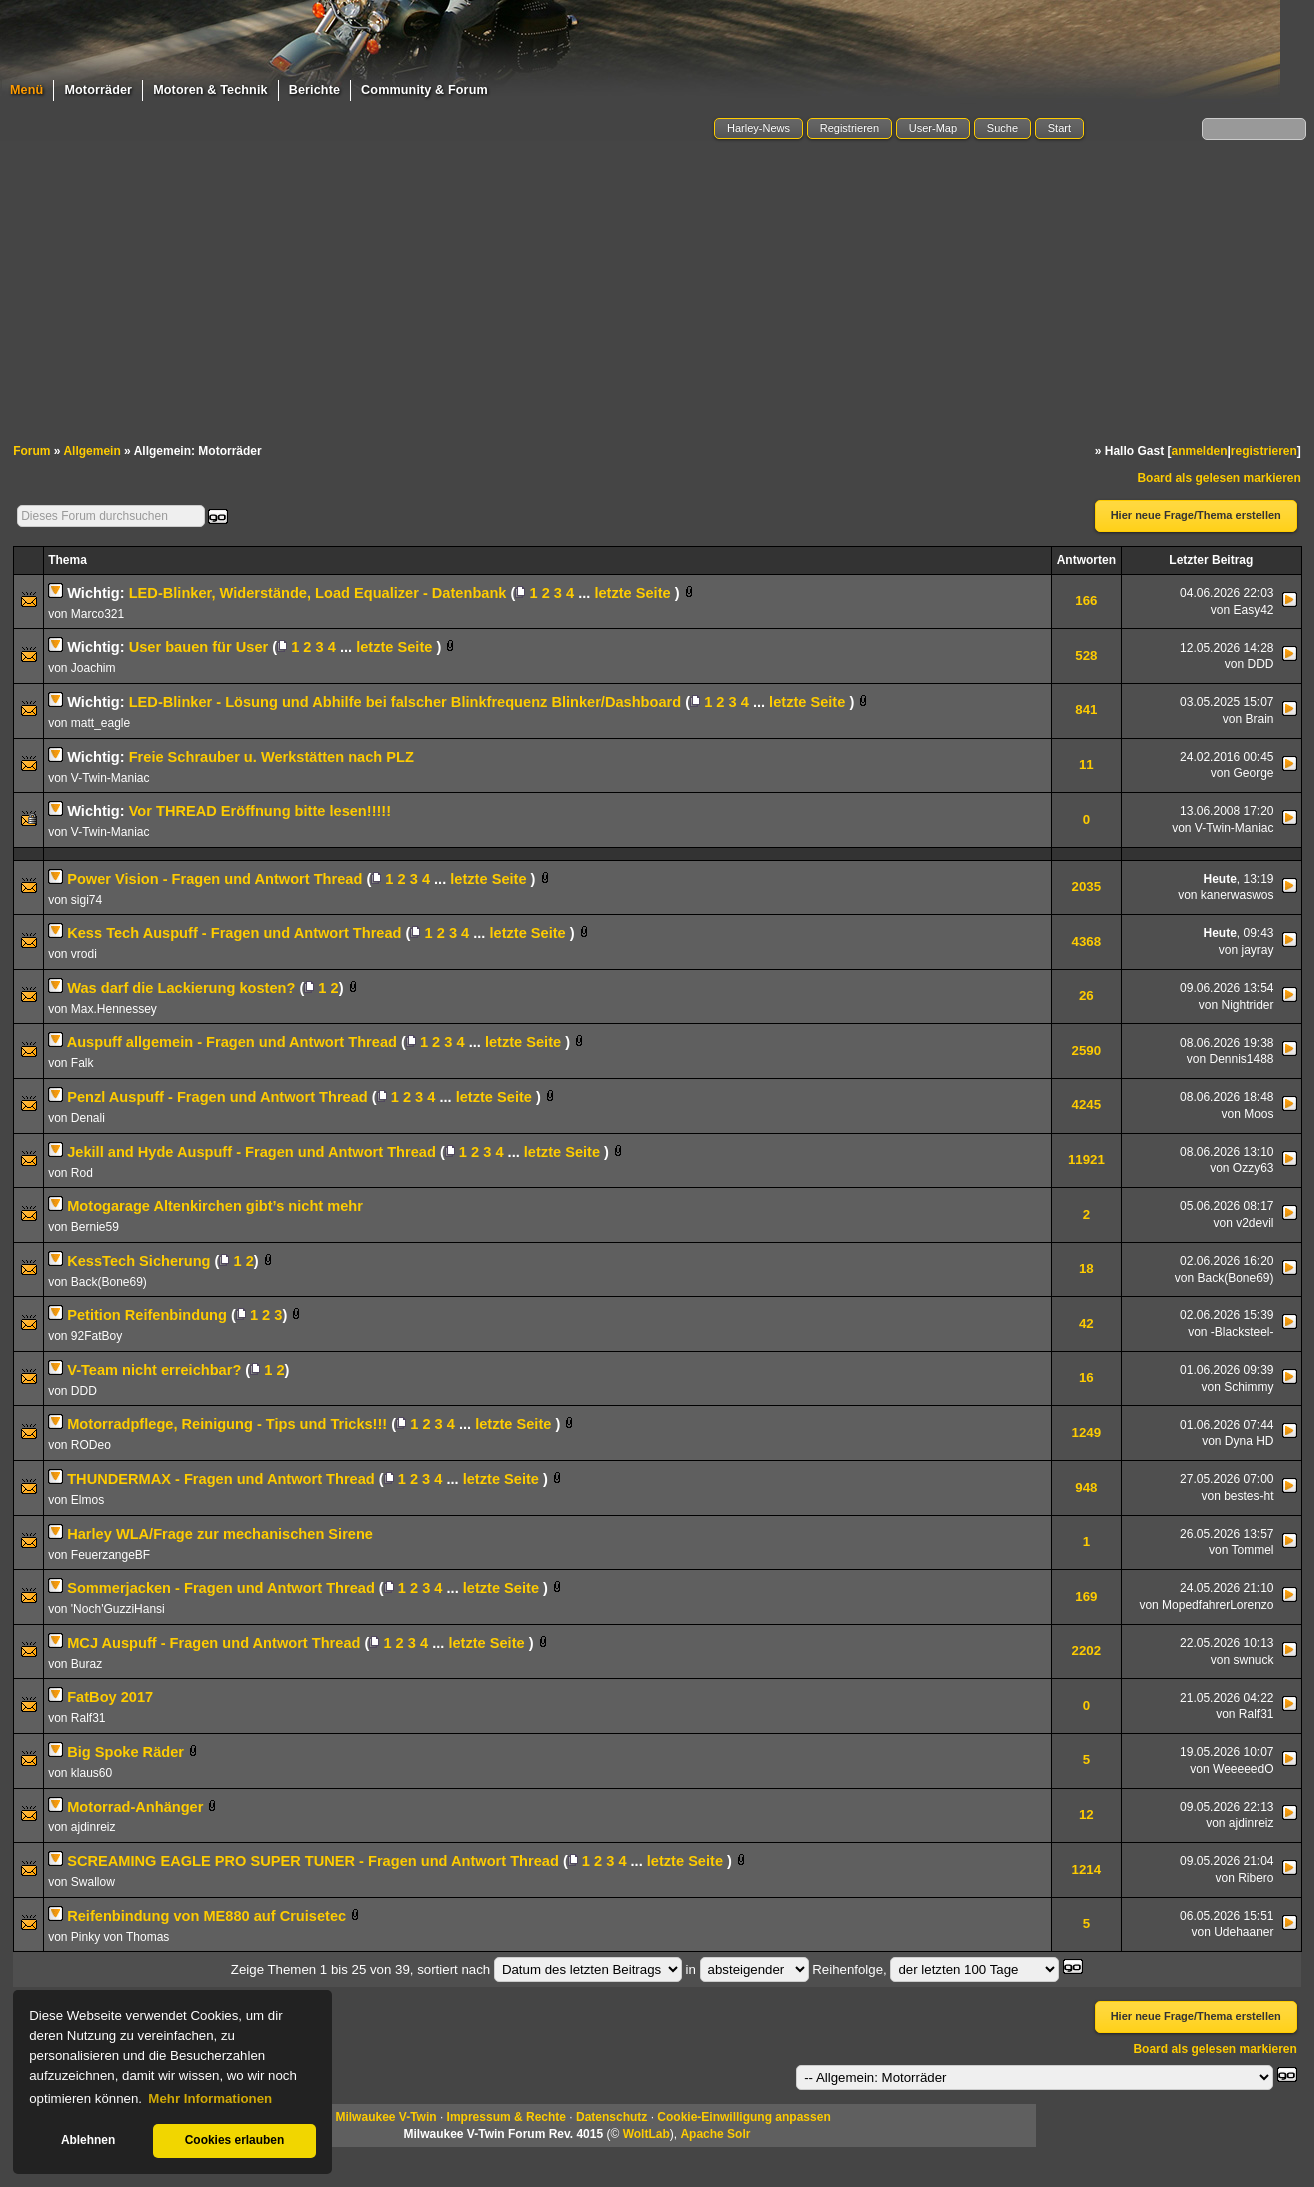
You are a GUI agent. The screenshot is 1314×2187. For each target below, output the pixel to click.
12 (1086, 1814)
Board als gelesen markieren (1218, 478)
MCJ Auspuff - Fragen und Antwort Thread (213, 1643)
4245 (1087, 1104)
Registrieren (849, 128)
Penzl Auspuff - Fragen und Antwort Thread (217, 1097)
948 (1086, 1487)
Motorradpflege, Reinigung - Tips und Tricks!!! (227, 1424)
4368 (1087, 941)
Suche (1002, 128)
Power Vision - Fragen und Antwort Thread (214, 879)
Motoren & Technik (210, 90)
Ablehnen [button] (88, 2140)
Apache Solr (715, 2134)
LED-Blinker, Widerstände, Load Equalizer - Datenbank (318, 593)
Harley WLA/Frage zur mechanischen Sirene (220, 1534)
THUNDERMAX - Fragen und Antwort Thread (221, 1479)
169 (1086, 1596)
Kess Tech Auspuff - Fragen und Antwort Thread (234, 933)
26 (1086, 995)
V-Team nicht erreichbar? (154, 1370)
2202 (1087, 1650)
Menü (26, 90)
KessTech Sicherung (138, 1261)
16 (1086, 1377)
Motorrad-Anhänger (135, 1807)
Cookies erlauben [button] (235, 2140)
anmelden (1199, 451)
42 (1086, 1323)
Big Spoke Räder (125, 1752)
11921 (1086, 1159)
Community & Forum (424, 90)
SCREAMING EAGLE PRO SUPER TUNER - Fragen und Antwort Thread (313, 1861)
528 (1086, 655)
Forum (31, 451)
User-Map (933, 128)
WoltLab (646, 2134)
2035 (1087, 886)
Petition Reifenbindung (147, 1315)
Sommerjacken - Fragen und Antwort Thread (221, 1588)
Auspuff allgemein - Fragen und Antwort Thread (232, 1042)
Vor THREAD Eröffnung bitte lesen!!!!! (260, 811)
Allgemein (91, 451)
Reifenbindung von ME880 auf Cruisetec (206, 1916)
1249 (1087, 1432)
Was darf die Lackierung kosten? (181, 988)
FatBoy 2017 (110, 1697)
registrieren (1264, 451)
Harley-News (758, 128)
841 (1086, 709)
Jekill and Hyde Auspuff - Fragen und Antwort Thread (251, 1152)
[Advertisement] (657, 293)
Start (1059, 128)
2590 (1087, 1050)
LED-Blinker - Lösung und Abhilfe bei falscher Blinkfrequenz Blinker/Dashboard (405, 702)
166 (1086, 600)
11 (1086, 764)
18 (1086, 1268)
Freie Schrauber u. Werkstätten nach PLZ (271, 757)
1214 (1087, 1869)
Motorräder (98, 90)
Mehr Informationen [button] (210, 2098)
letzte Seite (632, 593)
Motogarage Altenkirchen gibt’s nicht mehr (215, 1206)
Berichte (314, 90)
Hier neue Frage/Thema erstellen (1196, 515)
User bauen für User (199, 647)
